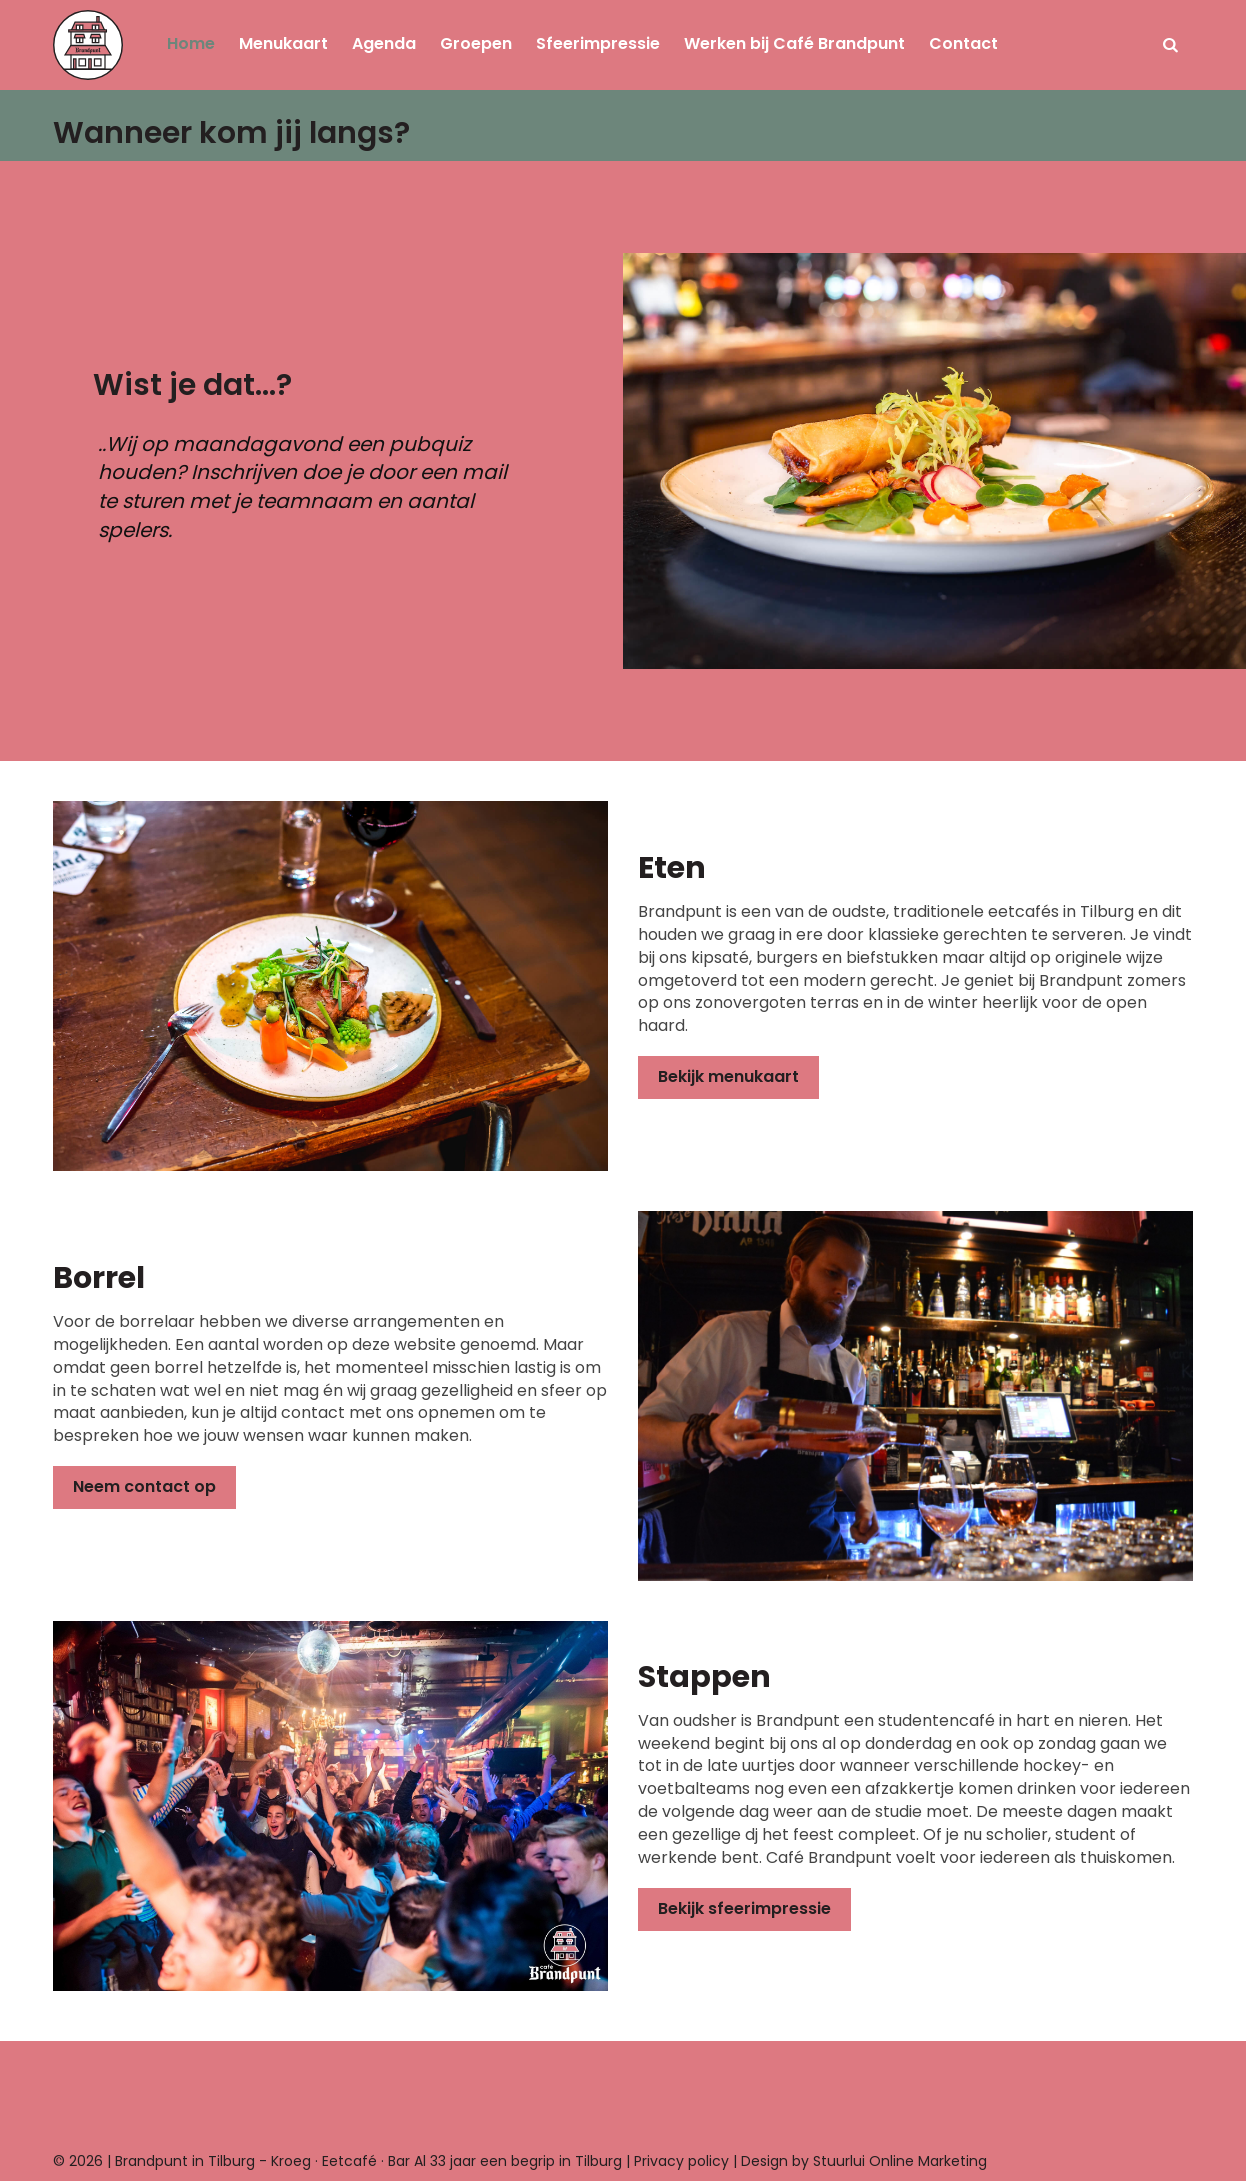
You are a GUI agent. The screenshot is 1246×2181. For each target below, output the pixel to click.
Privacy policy (681, 2161)
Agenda (384, 43)
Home (191, 43)
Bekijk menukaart (728, 1076)
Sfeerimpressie (598, 43)
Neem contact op (144, 1486)
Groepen (476, 43)
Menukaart (283, 43)
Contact (963, 43)
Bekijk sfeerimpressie (744, 1908)
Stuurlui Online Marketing (900, 2161)
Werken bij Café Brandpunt (794, 43)
